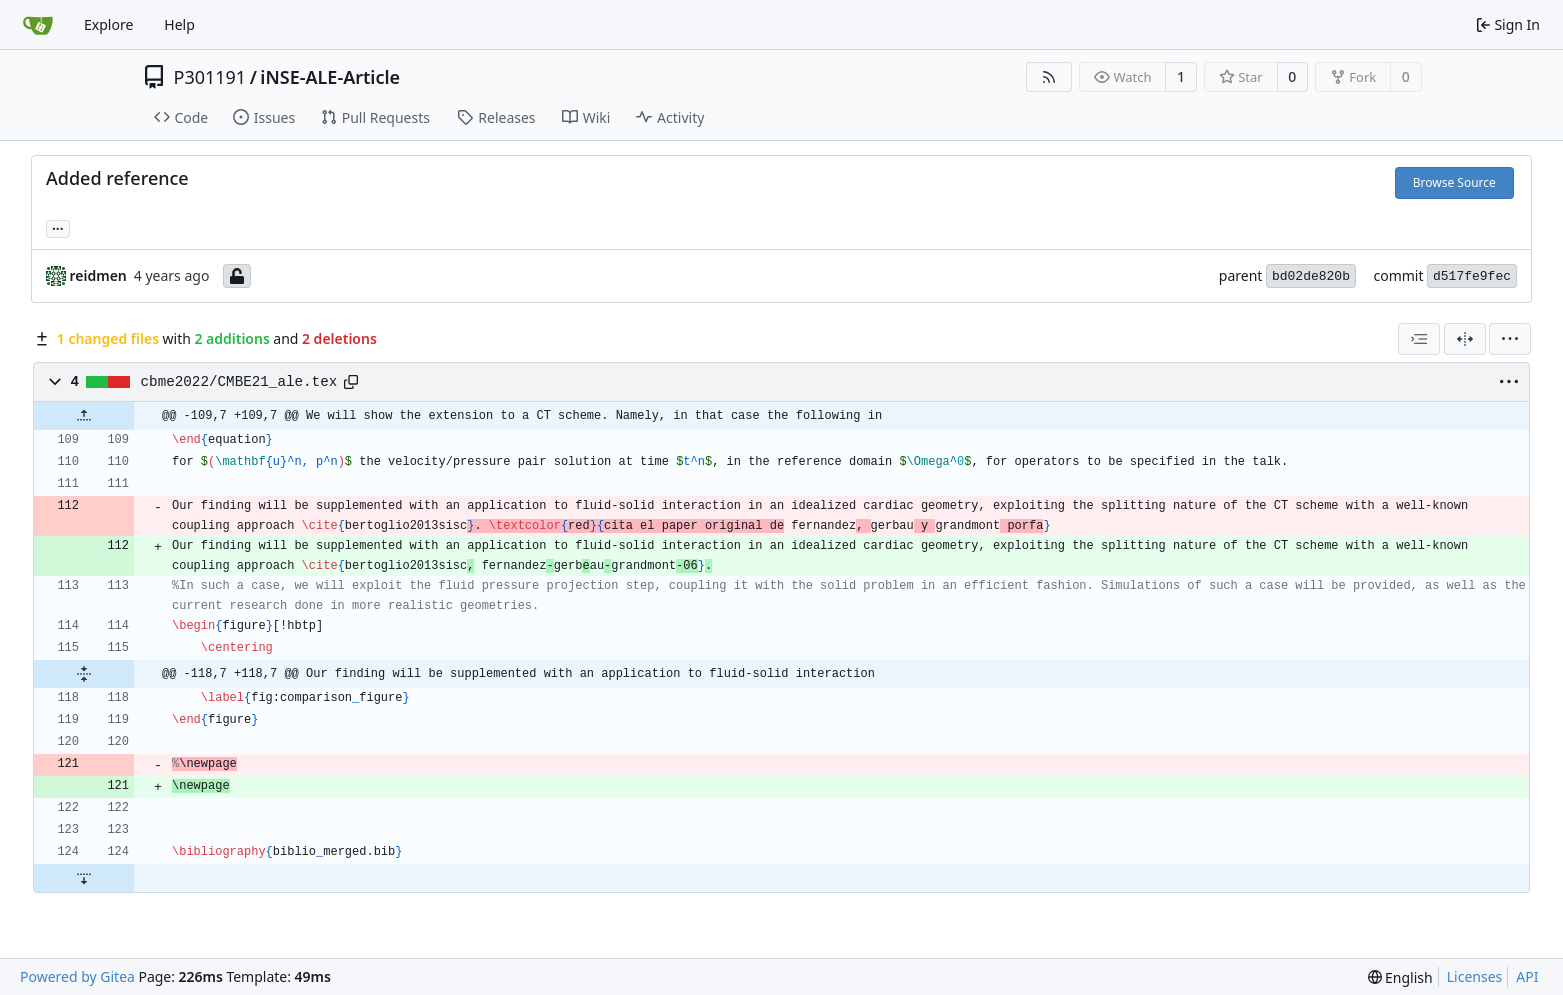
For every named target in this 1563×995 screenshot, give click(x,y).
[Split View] (1465, 339)
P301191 (210, 77)
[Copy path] (351, 382)
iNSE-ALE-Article (330, 77)
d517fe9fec (1472, 276)
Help (179, 24)
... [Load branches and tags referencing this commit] (58, 227)
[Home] (38, 25)
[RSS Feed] (1049, 77)
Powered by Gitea (77, 976)
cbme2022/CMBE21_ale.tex (239, 382)
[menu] (1510, 339)
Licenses (1475, 976)
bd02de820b (1311, 276)
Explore (108, 24)
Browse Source (1454, 182)
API (1527, 976)
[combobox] (1419, 339)
